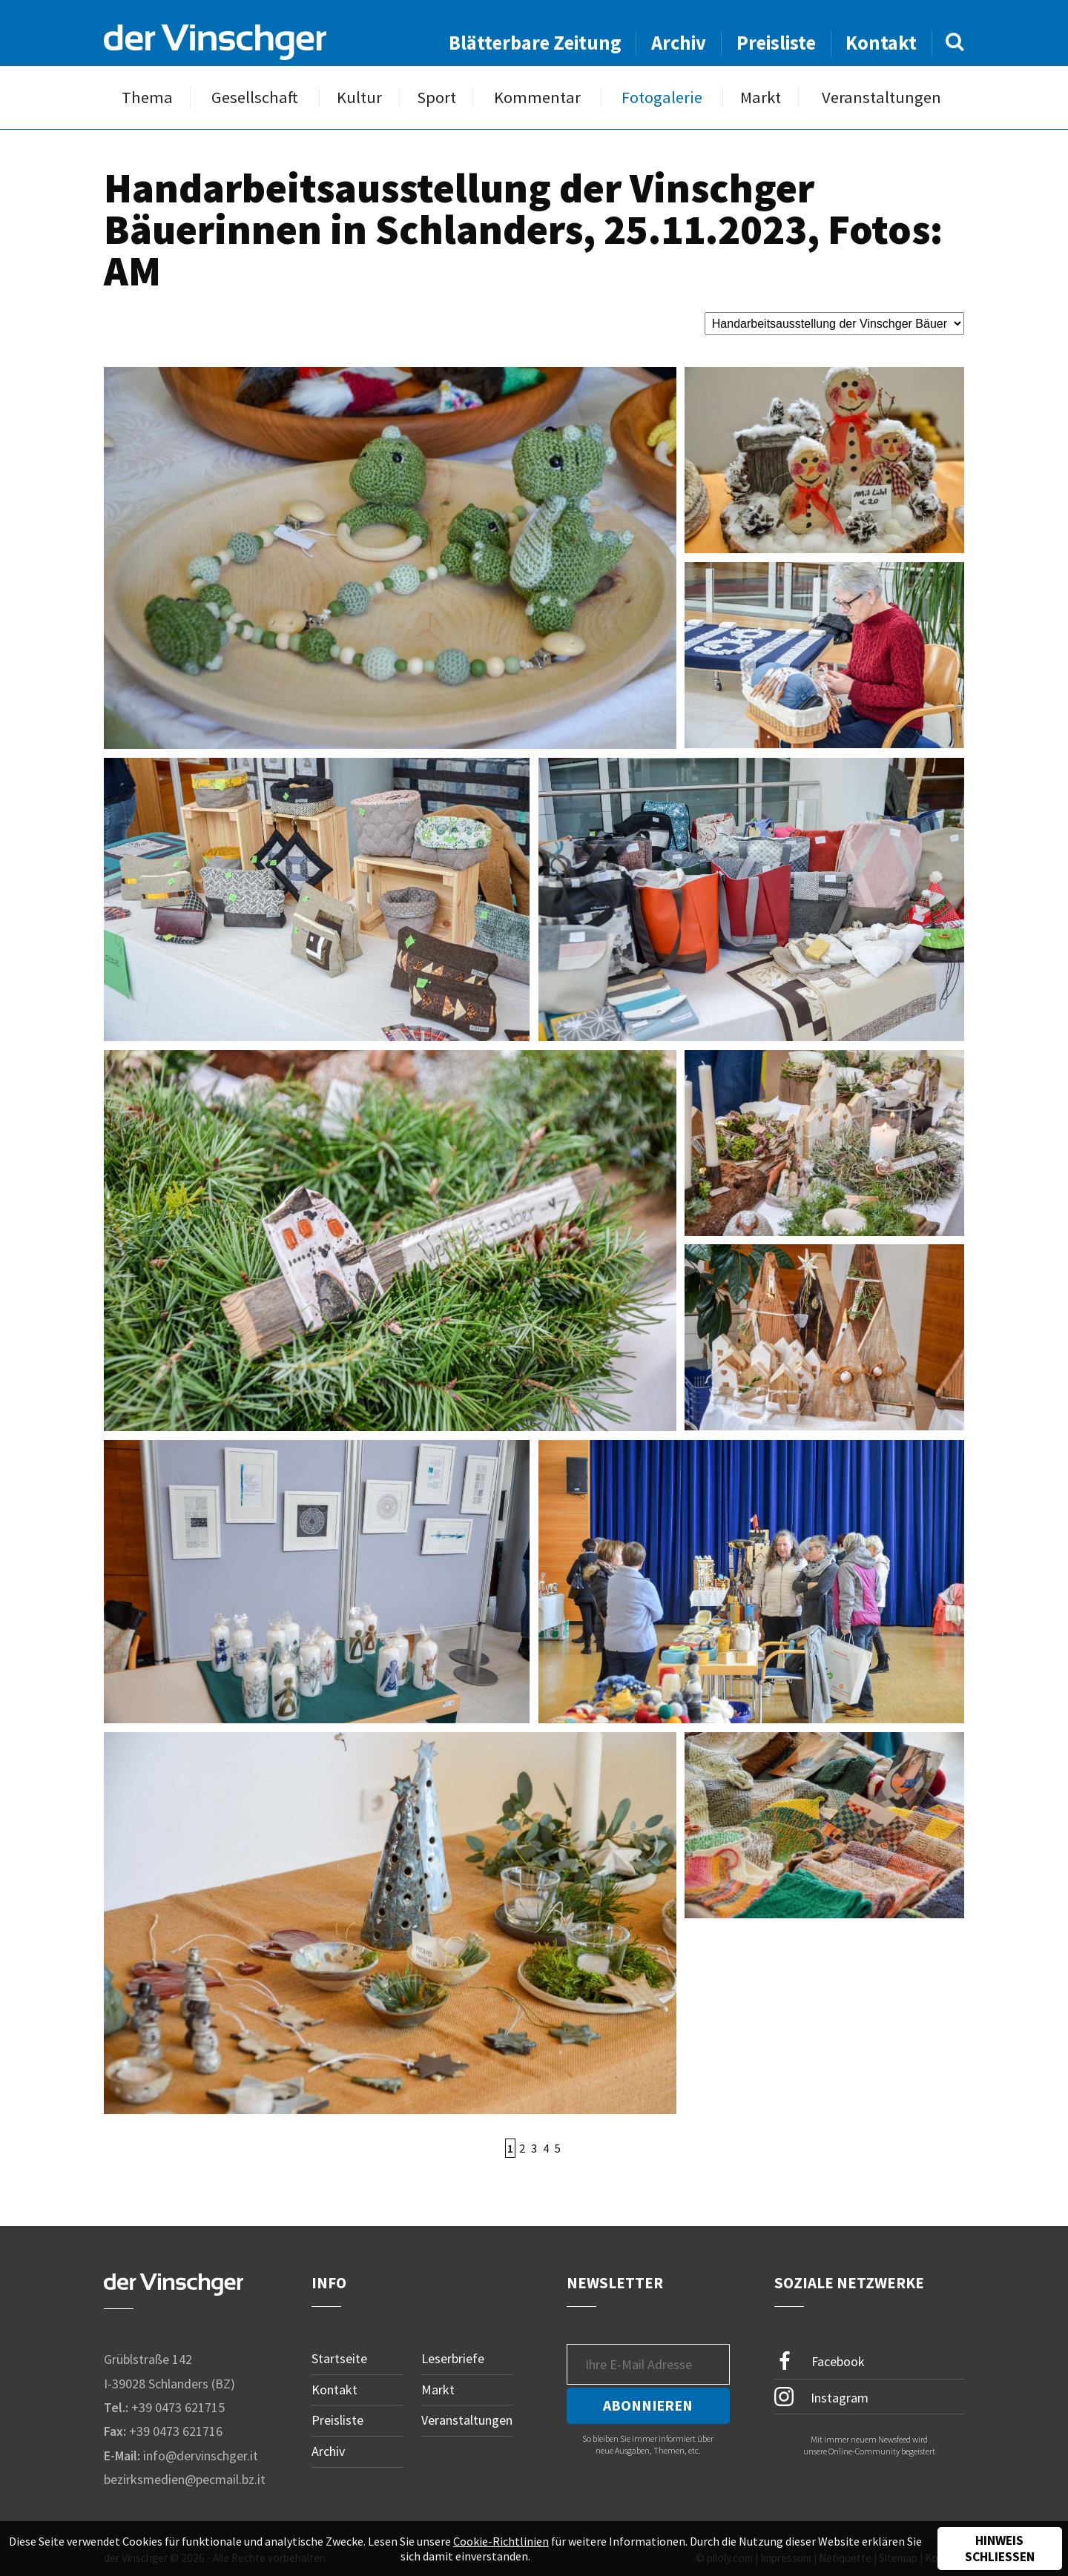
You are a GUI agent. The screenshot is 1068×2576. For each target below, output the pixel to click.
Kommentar (537, 97)
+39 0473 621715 (178, 2407)
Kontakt (881, 42)
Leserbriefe (452, 2358)
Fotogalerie (662, 97)
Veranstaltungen (881, 97)
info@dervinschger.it (200, 2455)
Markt (760, 97)
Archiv (678, 42)
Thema (147, 97)
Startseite (339, 2358)
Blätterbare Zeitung (535, 42)
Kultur (359, 97)
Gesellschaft (254, 97)
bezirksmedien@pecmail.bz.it (185, 2479)
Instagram (821, 2396)
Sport (436, 97)
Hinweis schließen (1000, 2548)
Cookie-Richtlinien (501, 2541)
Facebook (819, 2361)
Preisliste (776, 42)
